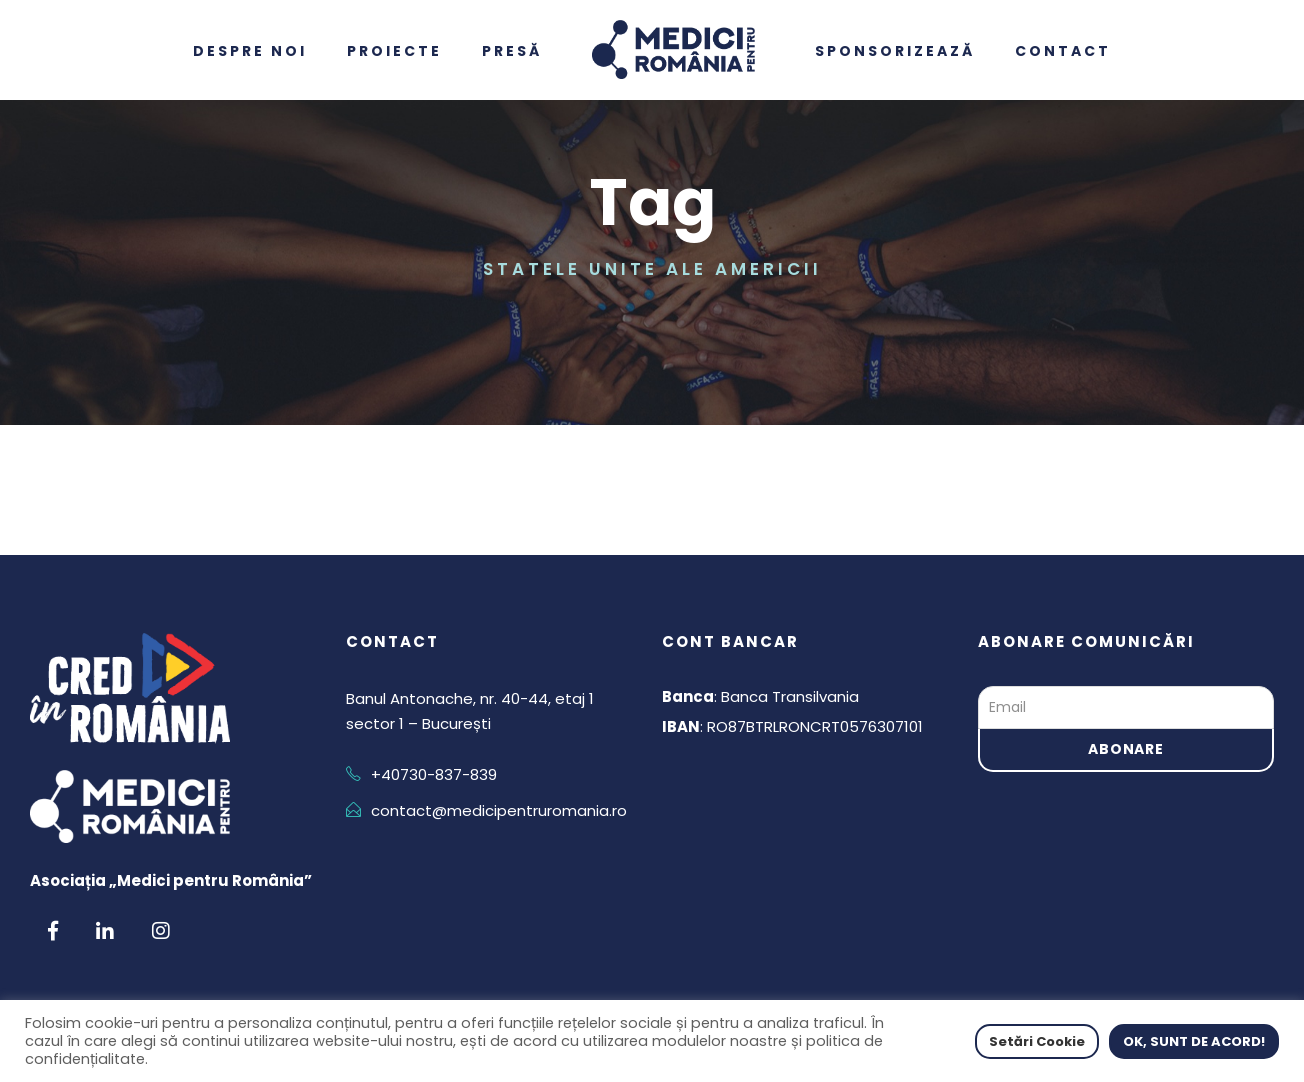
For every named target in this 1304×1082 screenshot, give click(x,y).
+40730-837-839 (434, 774)
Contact (1063, 51)
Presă (512, 51)
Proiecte (394, 51)
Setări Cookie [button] (1037, 1041)
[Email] (1126, 707)
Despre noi (250, 51)
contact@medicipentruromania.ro (499, 810)
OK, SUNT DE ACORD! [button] (1194, 1041)
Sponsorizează (895, 51)
